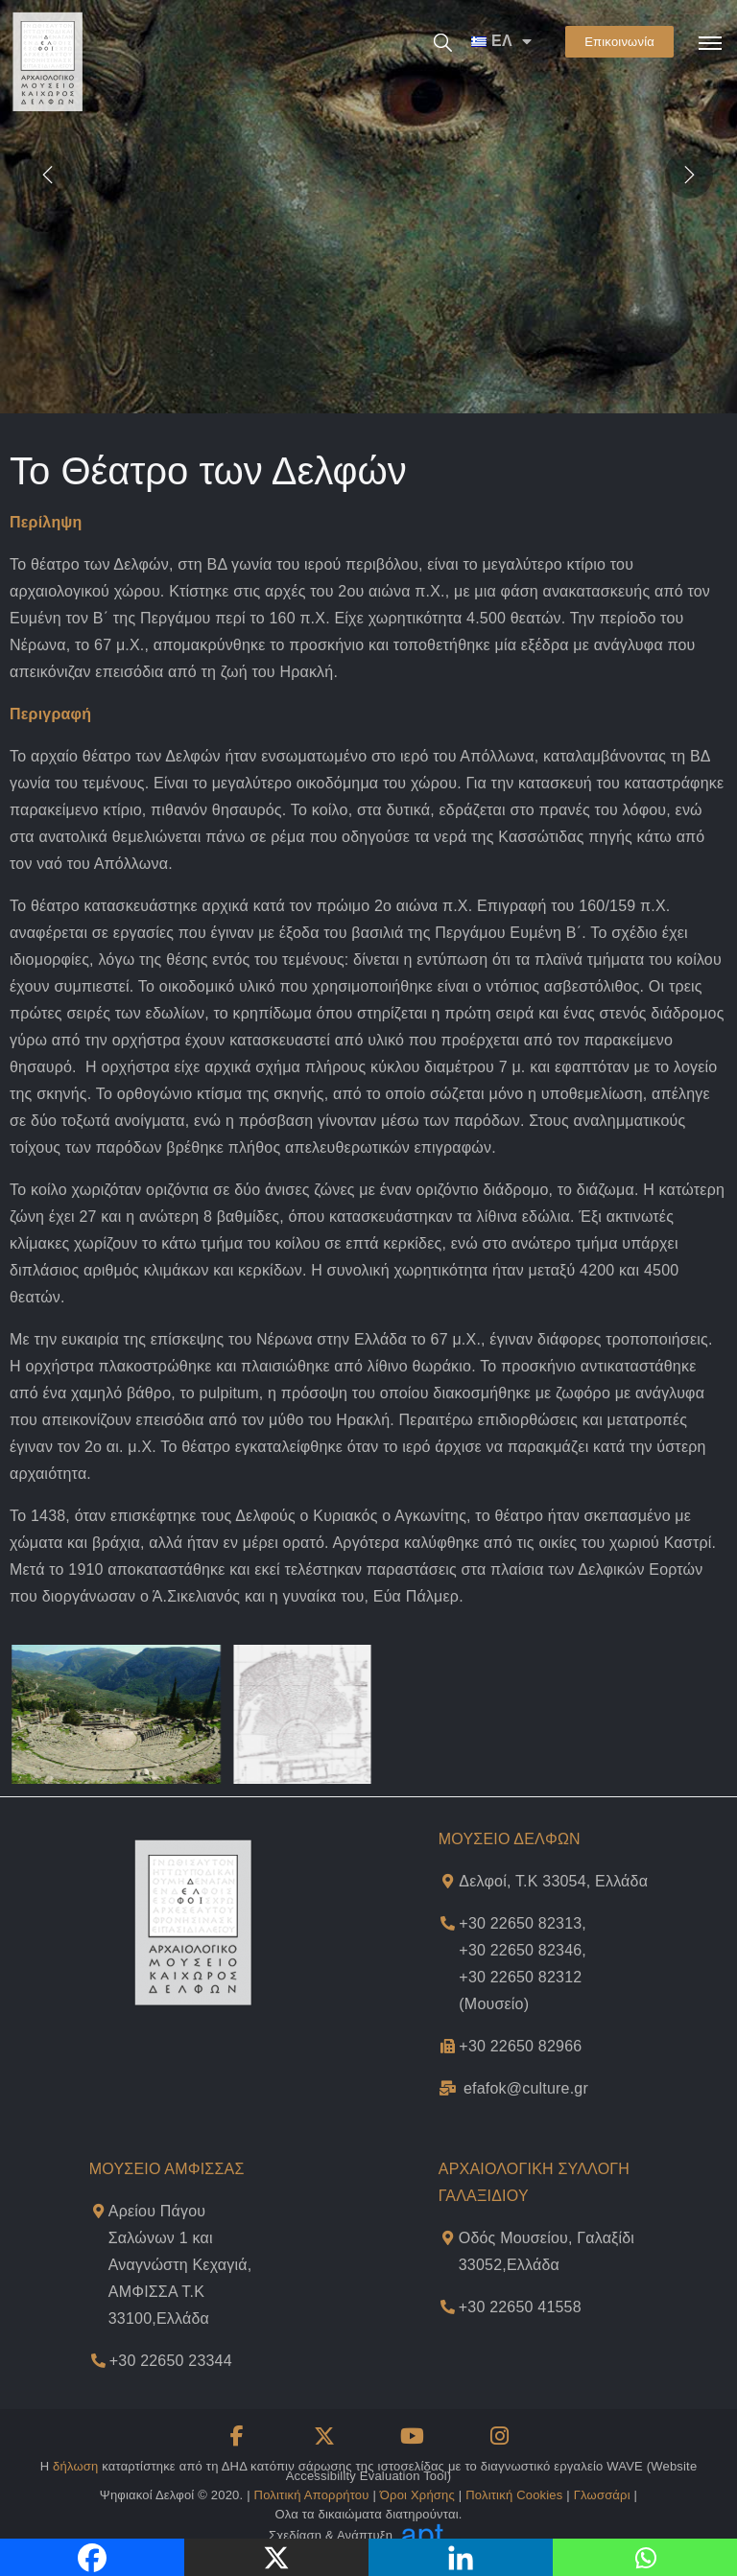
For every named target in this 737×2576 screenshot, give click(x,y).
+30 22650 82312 (520, 1977)
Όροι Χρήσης (417, 2495)
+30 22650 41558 (520, 2307)
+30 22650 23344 (170, 2361)
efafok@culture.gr (526, 2088)
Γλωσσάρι (602, 2495)
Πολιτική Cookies (513, 2495)
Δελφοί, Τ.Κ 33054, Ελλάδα (553, 1881)
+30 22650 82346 (520, 1950)
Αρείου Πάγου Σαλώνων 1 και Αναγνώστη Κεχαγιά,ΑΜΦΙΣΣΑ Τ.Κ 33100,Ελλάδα (180, 2265)
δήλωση (75, 2466)
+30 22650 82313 (520, 1923)
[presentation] (48, 174)
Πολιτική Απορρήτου (311, 2495)
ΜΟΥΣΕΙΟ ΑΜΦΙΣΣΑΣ (167, 2169)
